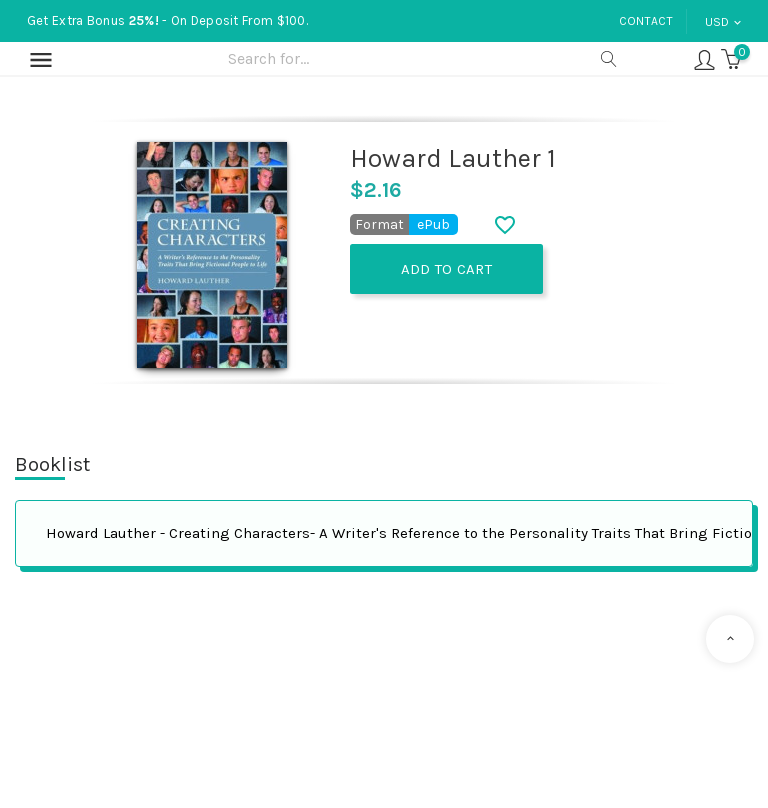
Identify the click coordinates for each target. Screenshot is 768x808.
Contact (646, 21)
